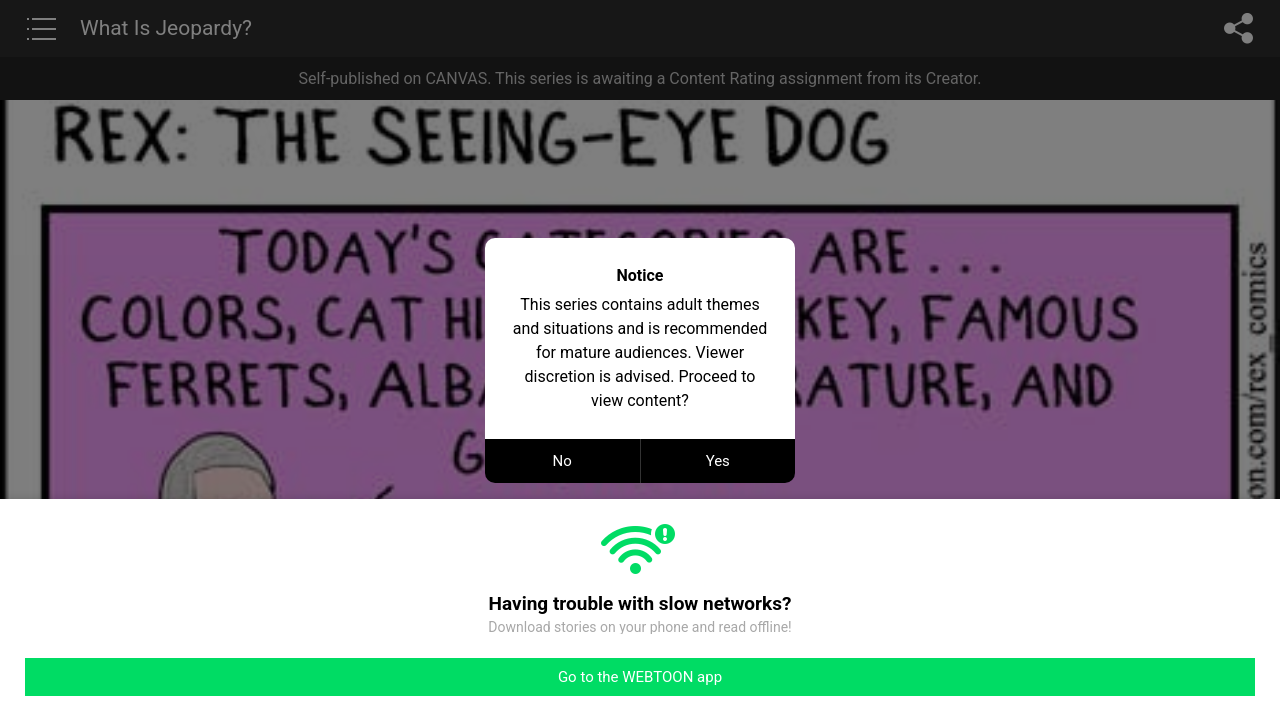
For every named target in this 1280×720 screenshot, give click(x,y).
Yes (718, 461)
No (562, 461)
